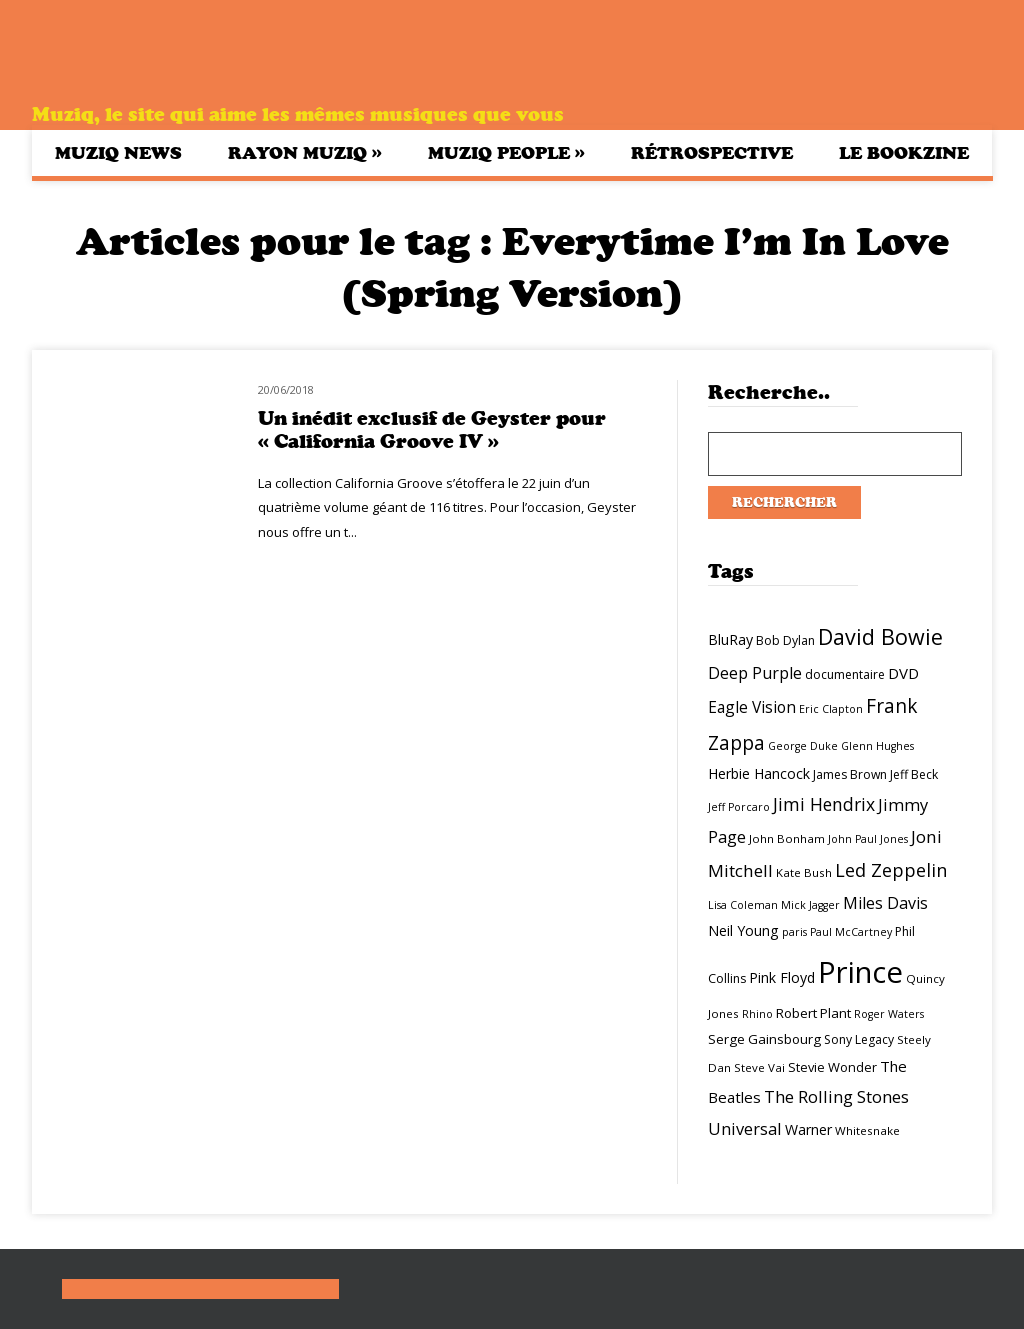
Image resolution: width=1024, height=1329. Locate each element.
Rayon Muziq (305, 152)
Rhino (757, 1014)
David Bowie (880, 636)
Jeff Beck (914, 774)
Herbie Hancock (759, 773)
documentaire (845, 674)
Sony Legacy (859, 1039)
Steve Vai (759, 1067)
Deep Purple (755, 673)
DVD (903, 673)
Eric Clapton (831, 709)
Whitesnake (867, 1130)
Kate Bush (804, 872)
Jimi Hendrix (824, 804)
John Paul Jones (868, 839)
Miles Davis (885, 903)
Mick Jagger (810, 905)
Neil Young (743, 930)
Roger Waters (889, 1014)
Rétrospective (712, 153)
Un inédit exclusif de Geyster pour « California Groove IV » (432, 430)
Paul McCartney (851, 932)
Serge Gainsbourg (764, 1039)
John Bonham (787, 838)
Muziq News (118, 153)
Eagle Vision (752, 707)
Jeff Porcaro (739, 807)
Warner (808, 1129)
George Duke (803, 746)
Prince (860, 972)
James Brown (850, 774)
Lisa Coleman (743, 905)
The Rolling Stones (836, 1096)
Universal (745, 1128)
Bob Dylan (785, 640)
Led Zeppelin (891, 870)
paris (794, 932)
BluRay (730, 639)
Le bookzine (904, 153)
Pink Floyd (782, 977)
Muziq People (506, 152)
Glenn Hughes (877, 746)
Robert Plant (813, 1013)
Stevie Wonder (832, 1067)
